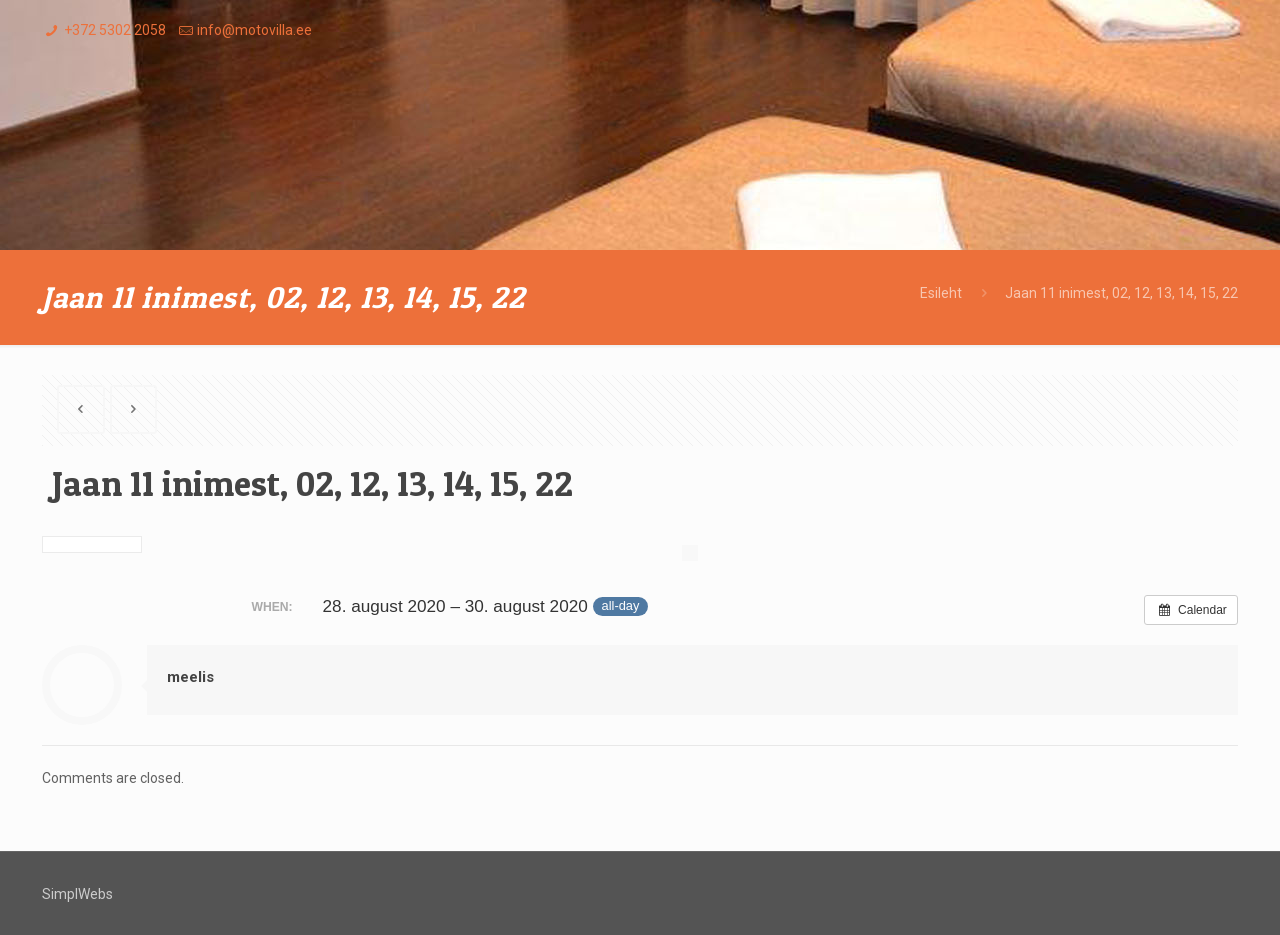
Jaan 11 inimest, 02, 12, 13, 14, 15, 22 (1121, 293)
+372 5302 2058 (115, 30)
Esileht (941, 293)
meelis (190, 677)
